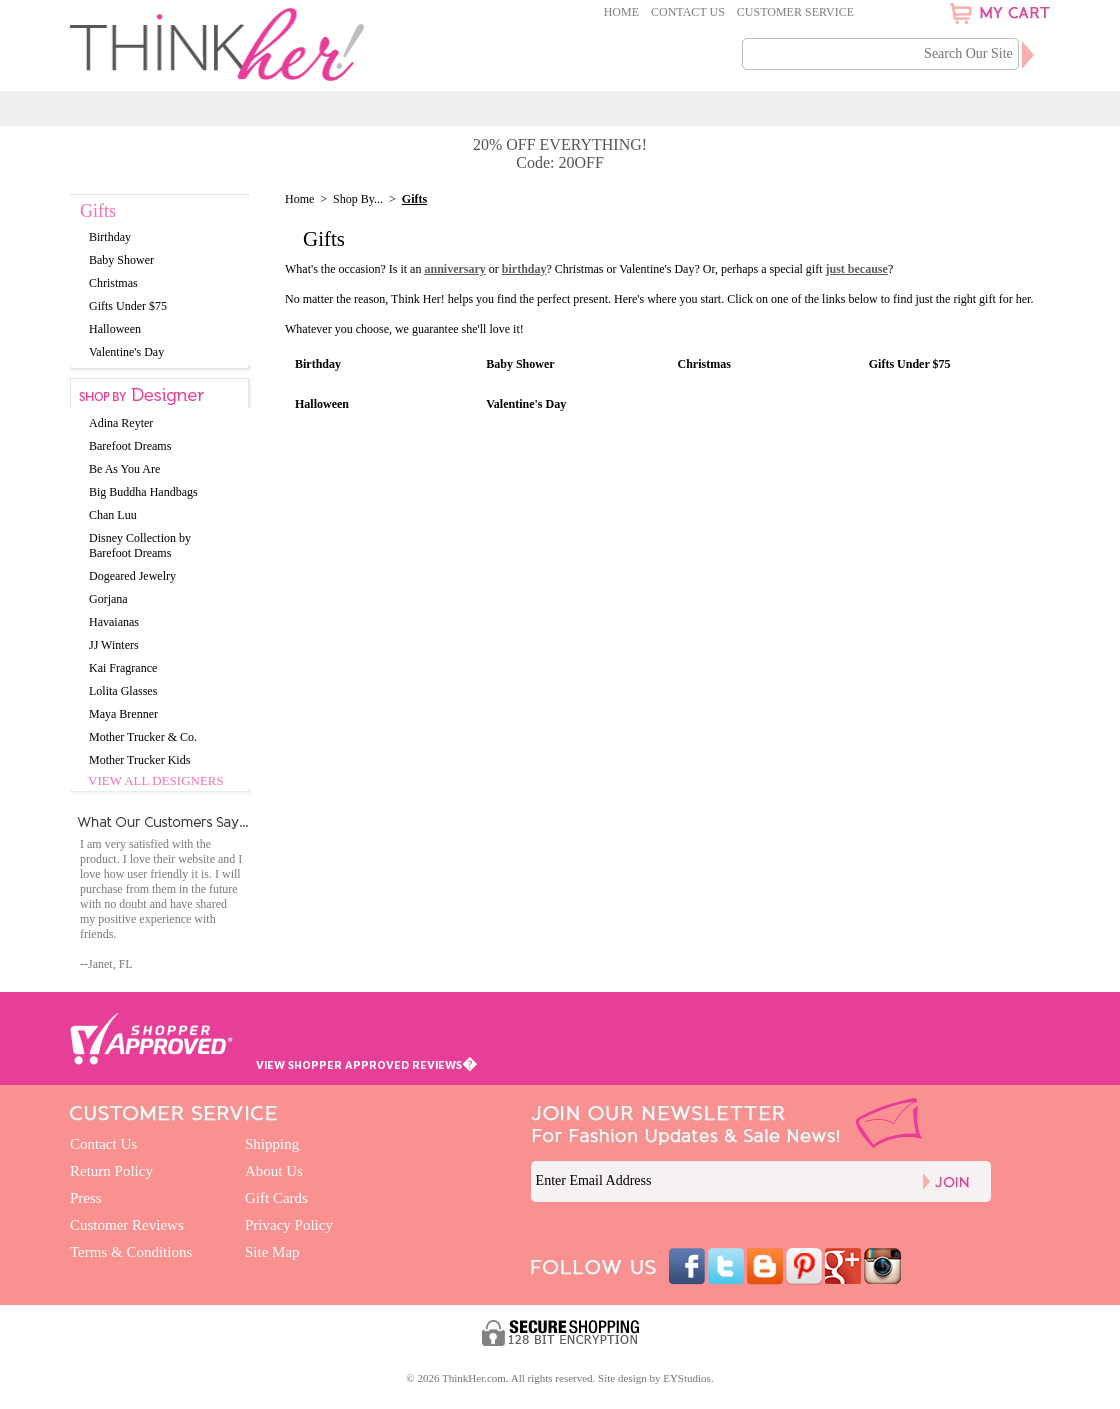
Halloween (322, 404)
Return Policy (111, 1171)
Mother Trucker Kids (139, 760)
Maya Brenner (123, 714)
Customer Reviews (127, 1225)
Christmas (704, 364)
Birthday (318, 364)
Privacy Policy (289, 1225)
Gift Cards (276, 1198)
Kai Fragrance (123, 668)
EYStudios (687, 1378)
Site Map (272, 1252)
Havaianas (114, 622)
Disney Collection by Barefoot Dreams (140, 545)
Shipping (272, 1144)
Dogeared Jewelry (132, 576)
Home (621, 12)
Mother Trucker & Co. (143, 737)
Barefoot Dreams (130, 446)
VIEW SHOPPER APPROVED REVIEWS (366, 1064)
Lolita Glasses (123, 691)
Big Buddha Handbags (143, 492)
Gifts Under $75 (910, 364)
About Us (274, 1171)
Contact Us (688, 12)
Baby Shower (520, 364)
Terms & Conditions (131, 1252)
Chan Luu (113, 515)
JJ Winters (114, 645)
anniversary (454, 269)
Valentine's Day (526, 404)
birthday (524, 269)
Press (86, 1198)
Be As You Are (124, 469)
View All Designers (156, 780)
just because (857, 269)
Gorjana (108, 599)
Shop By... (358, 199)
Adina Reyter (121, 423)
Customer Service (795, 12)
